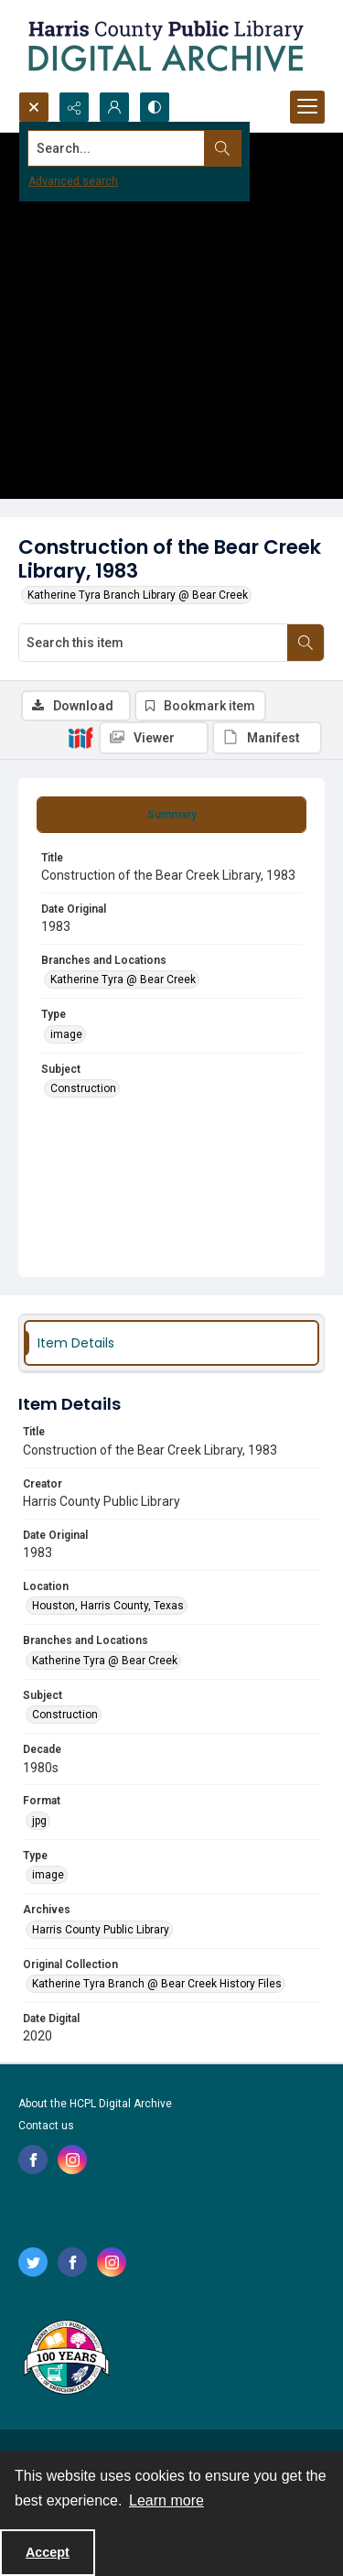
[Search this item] (153, 642)
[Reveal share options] (74, 107)
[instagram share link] (72, 2159)
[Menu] (307, 107)
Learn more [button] (166, 2500)
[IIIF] (80, 736)
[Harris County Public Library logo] (65, 2359)
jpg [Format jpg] (39, 1820)
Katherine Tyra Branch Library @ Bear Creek (137, 595)
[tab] (171, 814)
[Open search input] (33, 107)
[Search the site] (138, 148)
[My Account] (114, 107)
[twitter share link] (33, 2262)
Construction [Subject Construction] (83, 1088)
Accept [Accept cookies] (48, 2552)
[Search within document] (305, 642)
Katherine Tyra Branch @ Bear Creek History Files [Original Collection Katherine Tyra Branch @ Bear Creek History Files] (157, 1983)
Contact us (46, 2125)
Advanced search (73, 181)
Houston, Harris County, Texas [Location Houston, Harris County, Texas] (108, 1605)
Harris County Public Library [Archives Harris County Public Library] (100, 1929)
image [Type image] (66, 1034)
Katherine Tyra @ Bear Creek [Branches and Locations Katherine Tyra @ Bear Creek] (123, 979)
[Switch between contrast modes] (154, 107)
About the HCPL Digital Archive (95, 2103)
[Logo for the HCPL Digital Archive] (164, 45)
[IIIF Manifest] (267, 737)
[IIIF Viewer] (154, 737)
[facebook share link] (33, 2159)
